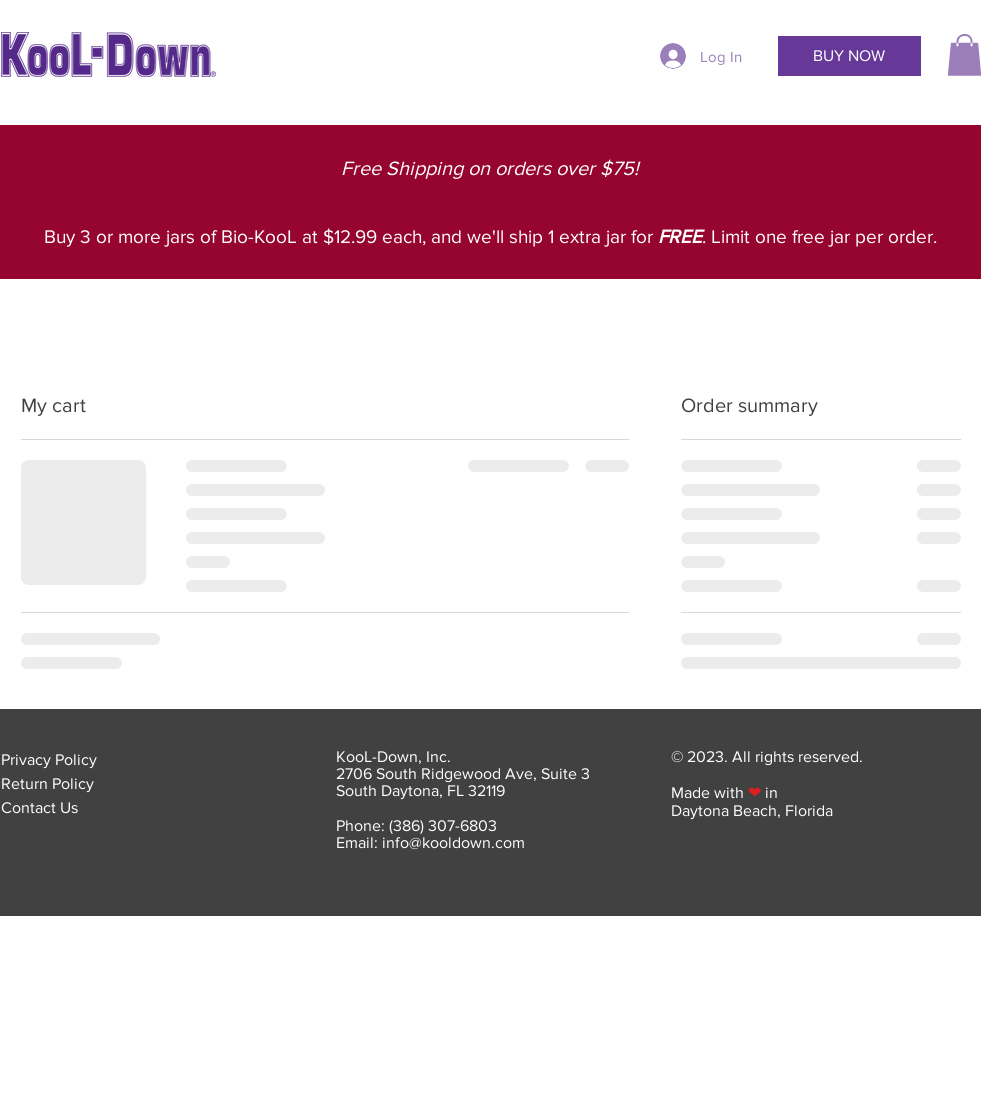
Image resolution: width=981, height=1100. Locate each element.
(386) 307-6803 (443, 825)
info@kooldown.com (453, 842)
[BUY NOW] (849, 56)
